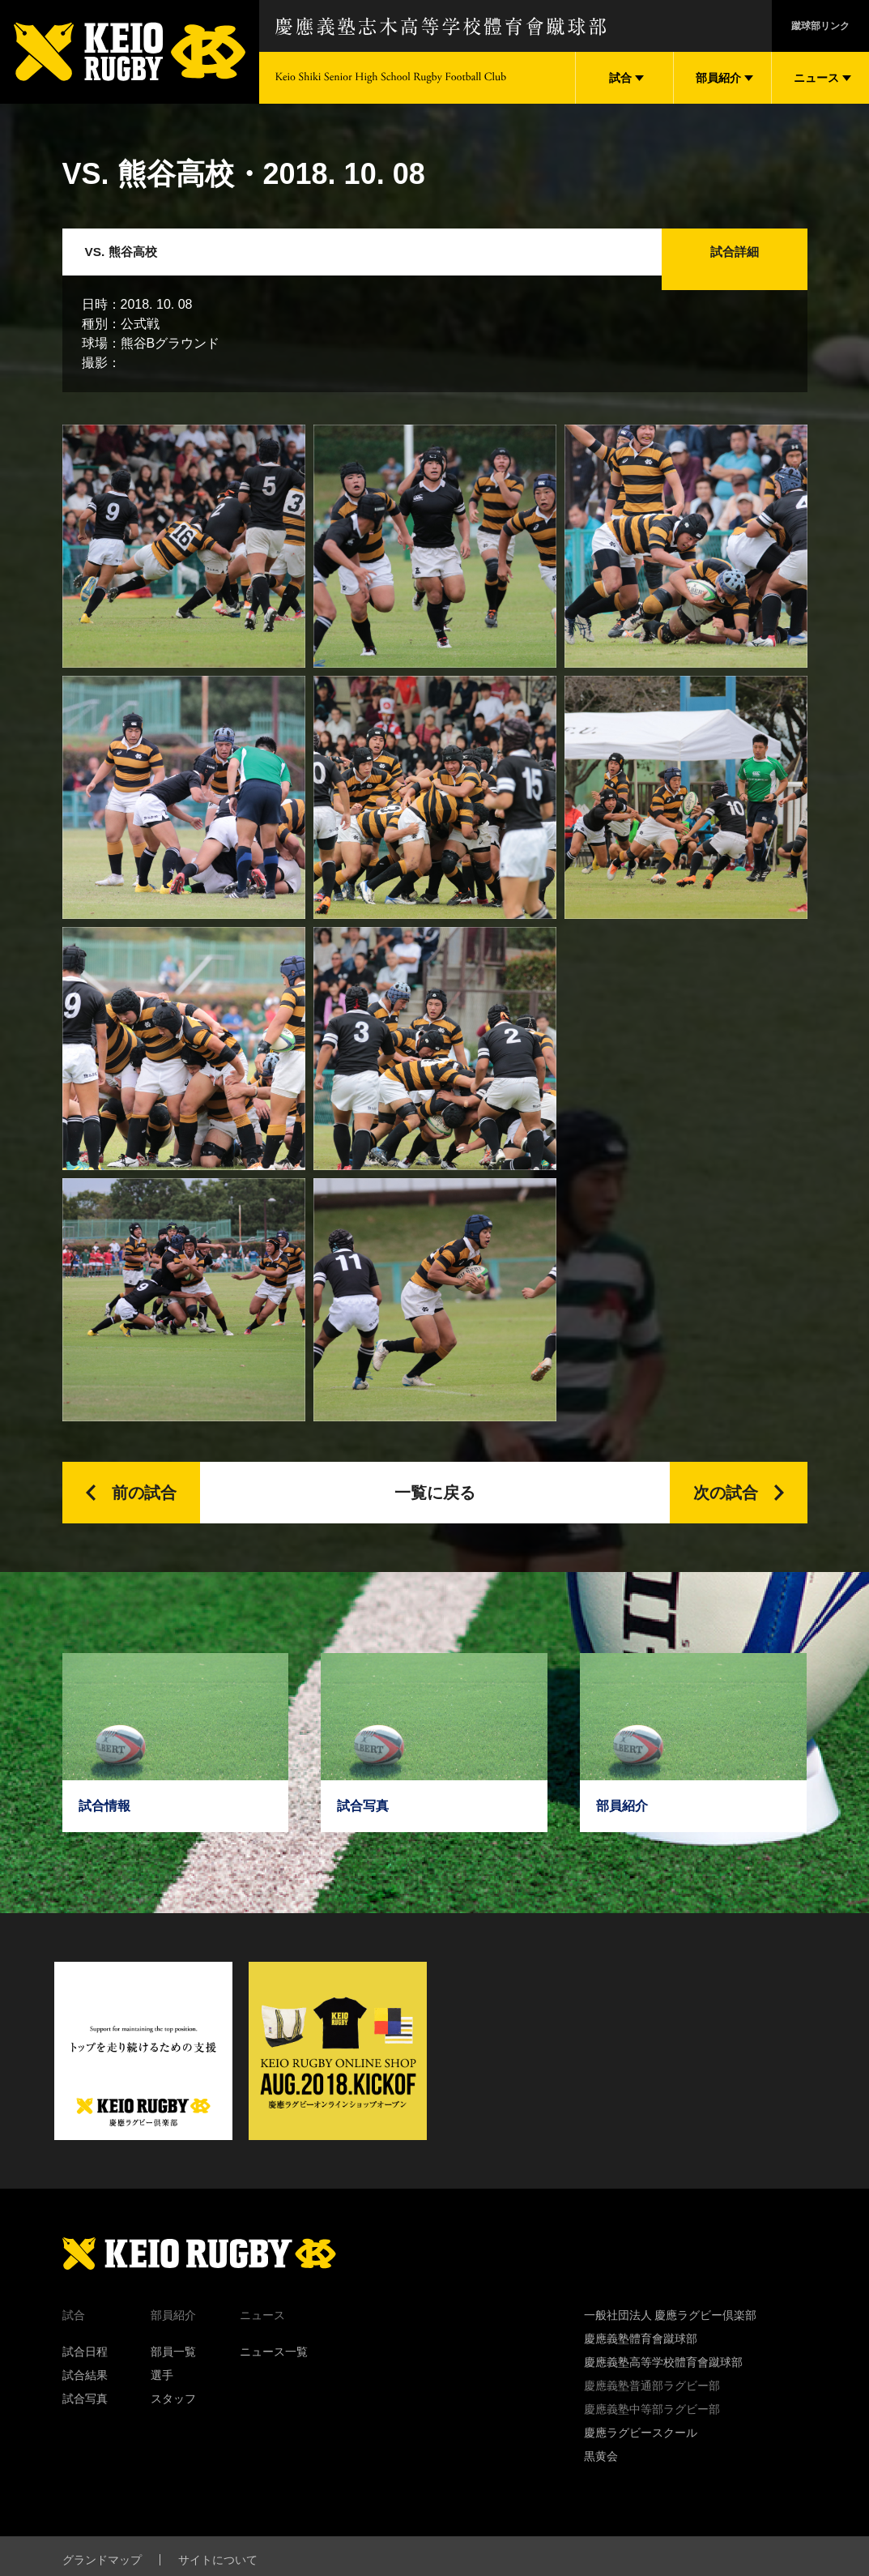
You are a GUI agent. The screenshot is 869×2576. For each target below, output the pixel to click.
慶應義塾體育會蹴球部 (640, 2353)
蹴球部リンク (820, 26)
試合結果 (85, 2389)
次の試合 (725, 1507)
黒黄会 (601, 2470)
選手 (162, 2389)
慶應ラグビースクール (640, 2447)
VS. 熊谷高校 (133, 259)
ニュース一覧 (274, 2366)
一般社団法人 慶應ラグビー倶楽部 (670, 2329)
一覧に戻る (434, 1507)
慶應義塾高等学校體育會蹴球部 (663, 2376)
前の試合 (144, 1507)
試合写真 (85, 2413)
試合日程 (85, 2366)
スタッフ (173, 2413)
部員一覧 (173, 2366)
